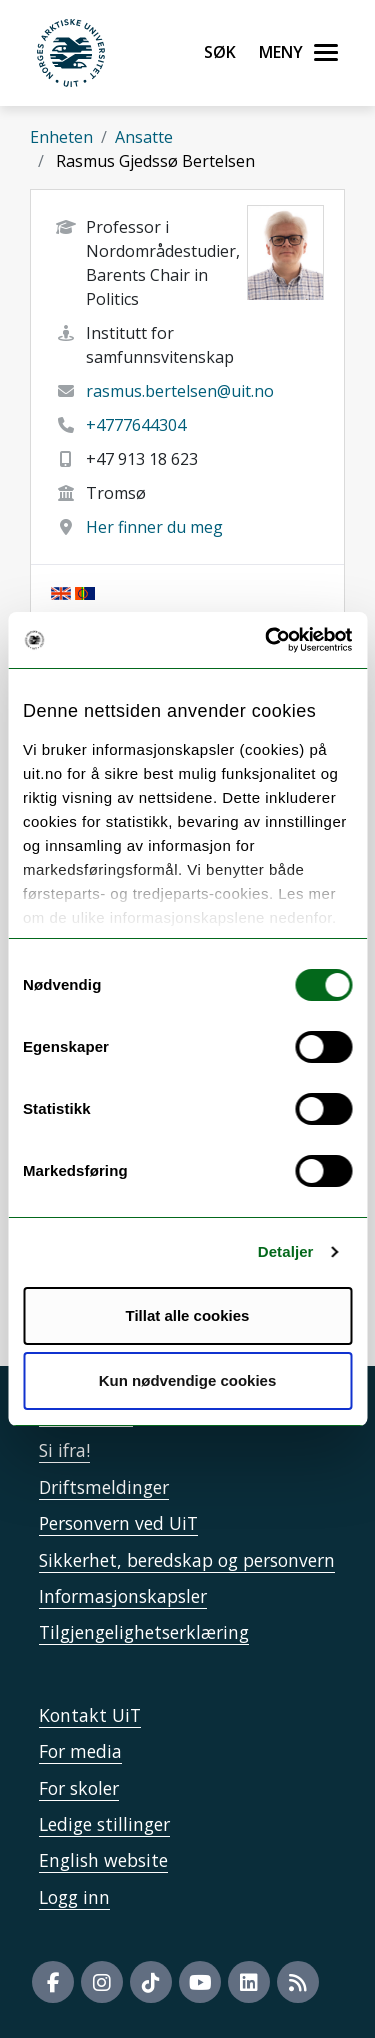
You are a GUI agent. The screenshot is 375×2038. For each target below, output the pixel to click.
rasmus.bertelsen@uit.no (180, 391)
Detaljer (286, 1251)
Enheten (61, 137)
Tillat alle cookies (188, 1315)
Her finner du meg (154, 527)
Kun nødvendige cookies (188, 1380)
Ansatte (144, 137)
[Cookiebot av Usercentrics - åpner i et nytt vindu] (267, 640)
